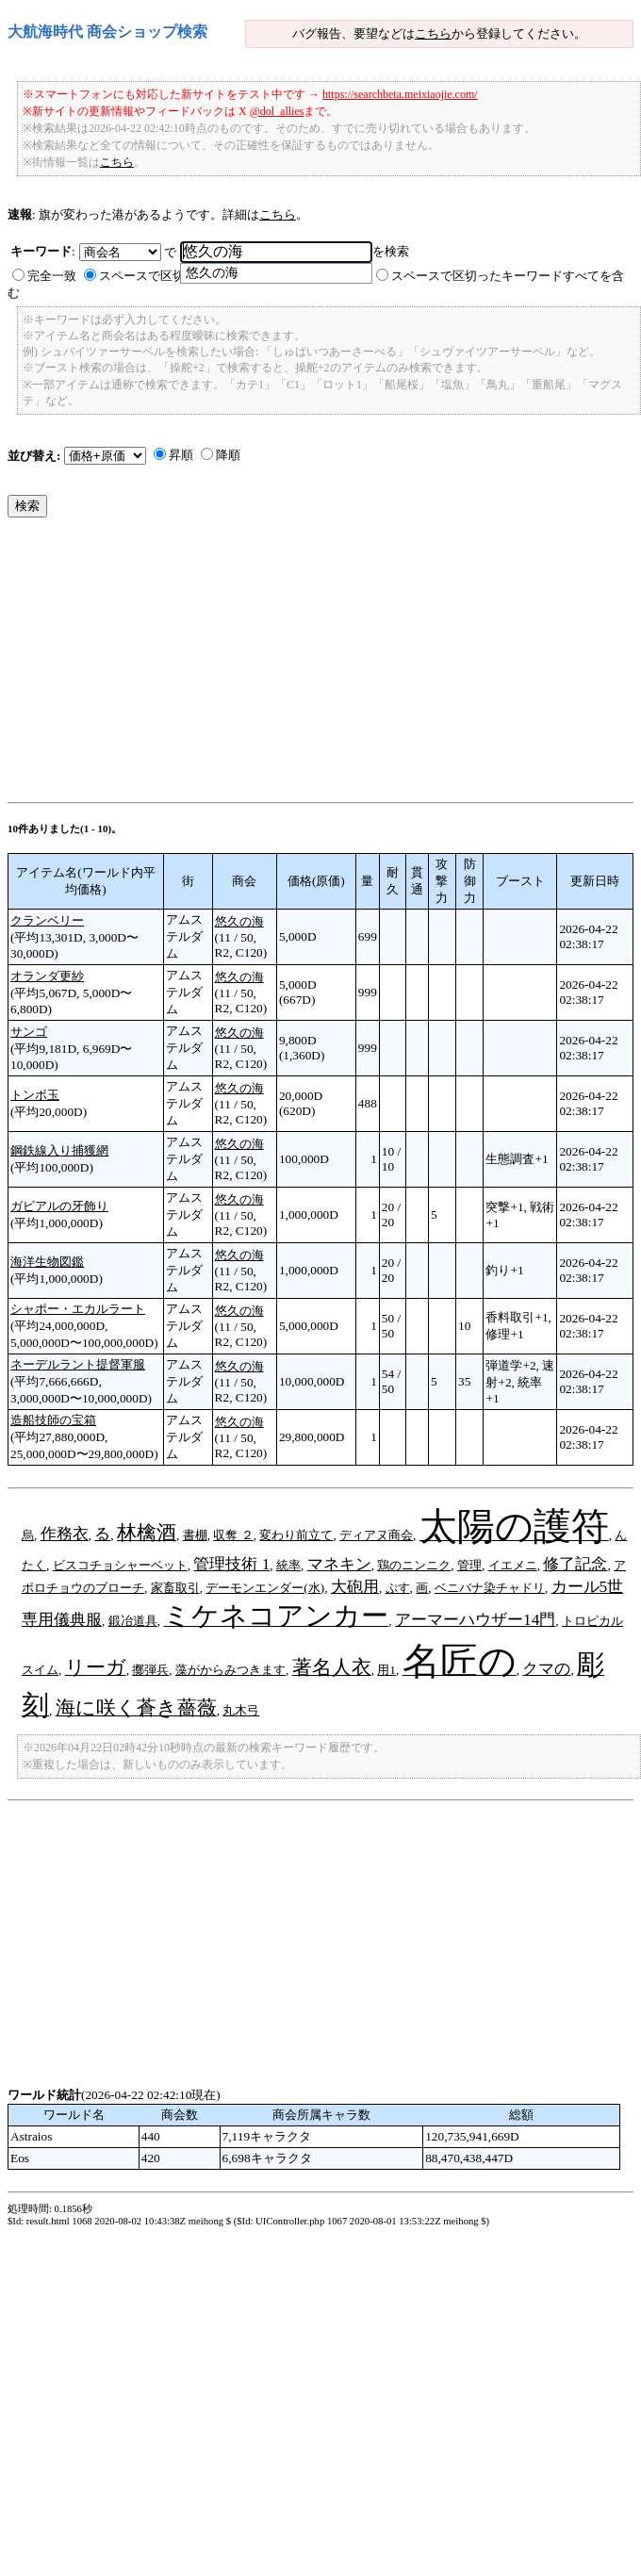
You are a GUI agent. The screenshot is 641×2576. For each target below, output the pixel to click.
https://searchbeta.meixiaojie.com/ (400, 94)
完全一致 (51, 276)
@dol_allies (277, 111)
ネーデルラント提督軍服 (77, 1364)
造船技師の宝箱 (53, 1420)
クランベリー (47, 920)
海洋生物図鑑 (47, 1262)
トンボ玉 (34, 1095)
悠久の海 (239, 921)
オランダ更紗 (47, 976)
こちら (433, 33)
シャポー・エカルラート (77, 1309)
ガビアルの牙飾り (59, 1206)
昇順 (181, 455)
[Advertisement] (254, 664)
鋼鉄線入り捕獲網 (59, 1150)
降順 (228, 455)
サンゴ (28, 1032)
